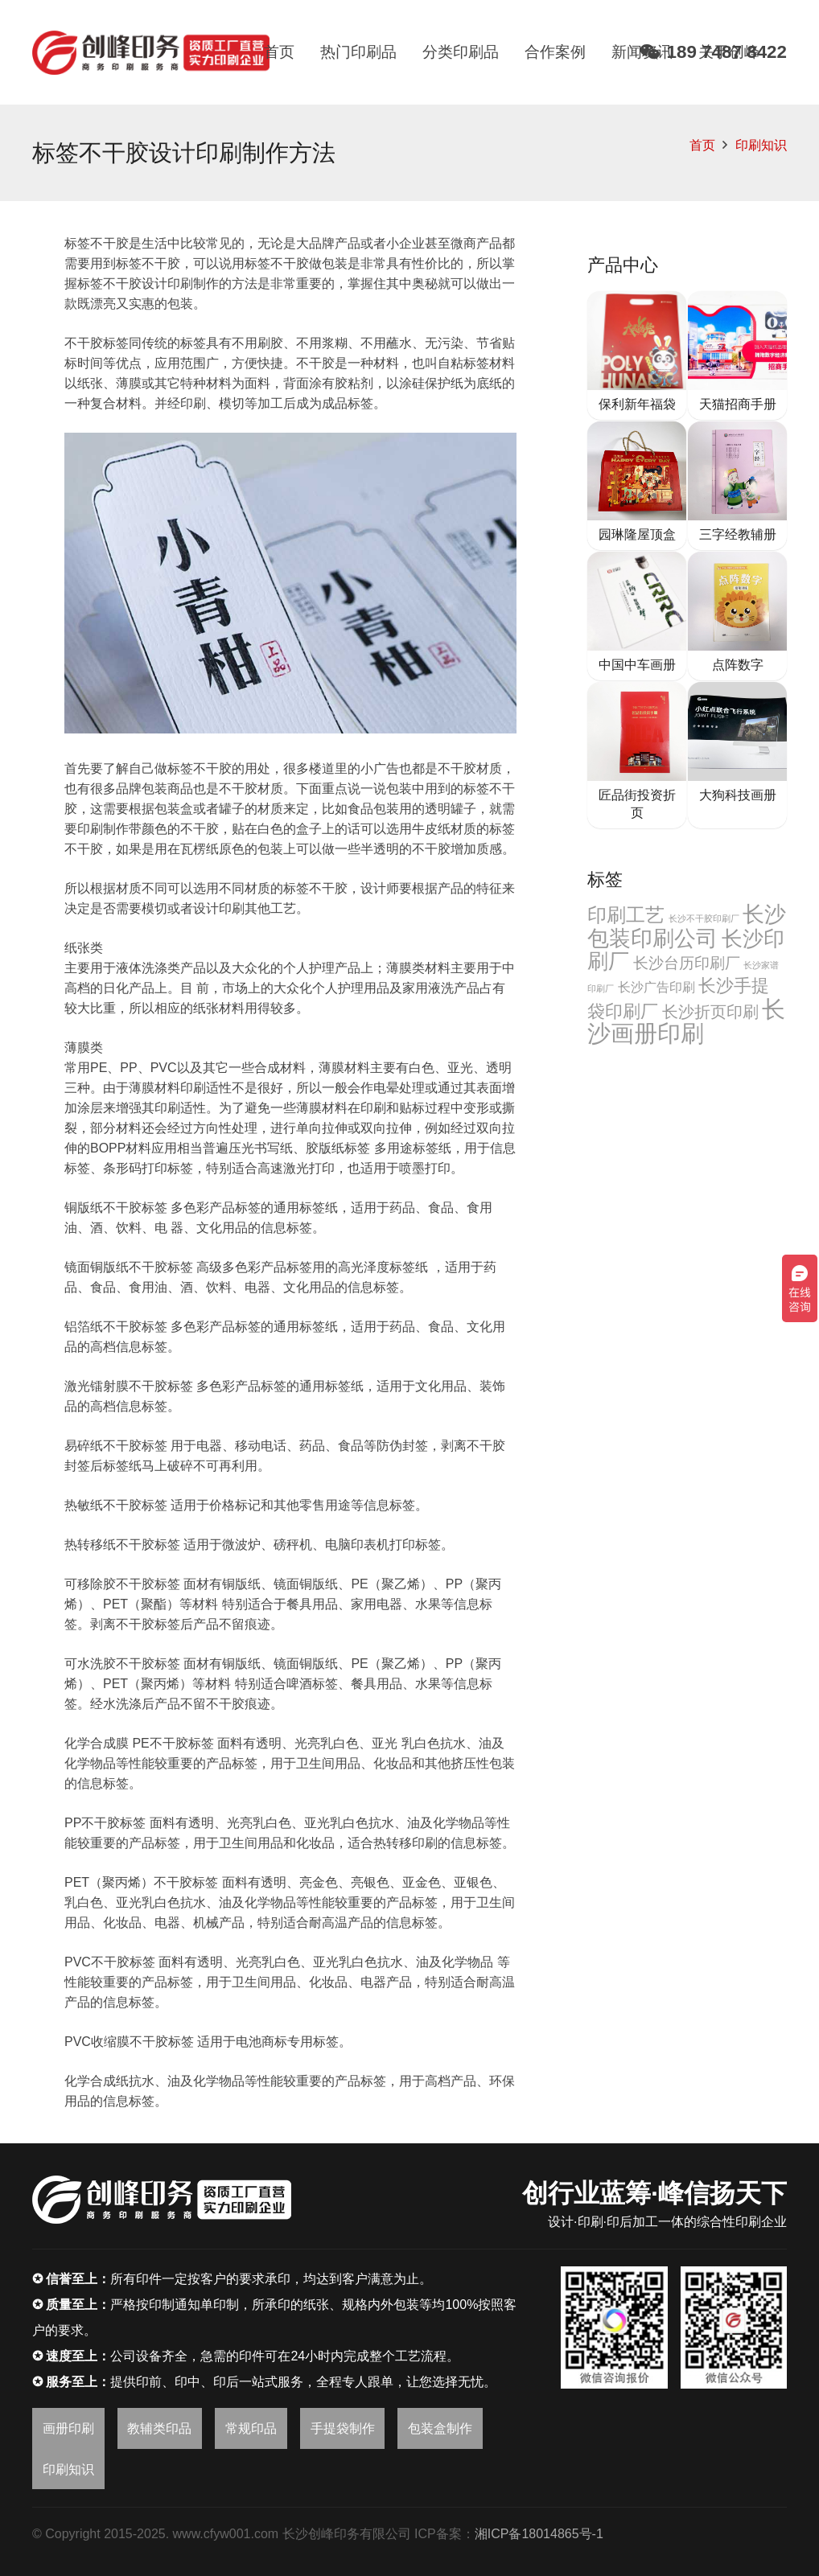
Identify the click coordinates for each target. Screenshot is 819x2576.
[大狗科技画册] (737, 755)
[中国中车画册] (636, 616)
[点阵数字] (737, 616)
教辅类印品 (159, 2428)
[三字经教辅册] (737, 485)
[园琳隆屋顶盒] (636, 485)
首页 (702, 145)
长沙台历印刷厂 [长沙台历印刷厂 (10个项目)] (686, 963)
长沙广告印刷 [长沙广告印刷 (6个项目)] (656, 987)
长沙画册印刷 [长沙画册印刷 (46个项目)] (686, 1021)
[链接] (151, 53)
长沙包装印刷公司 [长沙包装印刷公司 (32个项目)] (686, 926)
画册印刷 (68, 2428)
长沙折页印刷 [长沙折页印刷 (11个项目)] (710, 1012)
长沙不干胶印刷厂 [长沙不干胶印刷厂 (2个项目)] (704, 918)
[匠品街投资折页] (636, 755)
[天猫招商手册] (737, 355)
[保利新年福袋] (636, 355)
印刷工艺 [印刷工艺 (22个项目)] (626, 915)
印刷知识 (761, 145)
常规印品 (251, 2428)
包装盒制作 (440, 2428)
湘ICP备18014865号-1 (539, 2534)
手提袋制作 (343, 2428)
